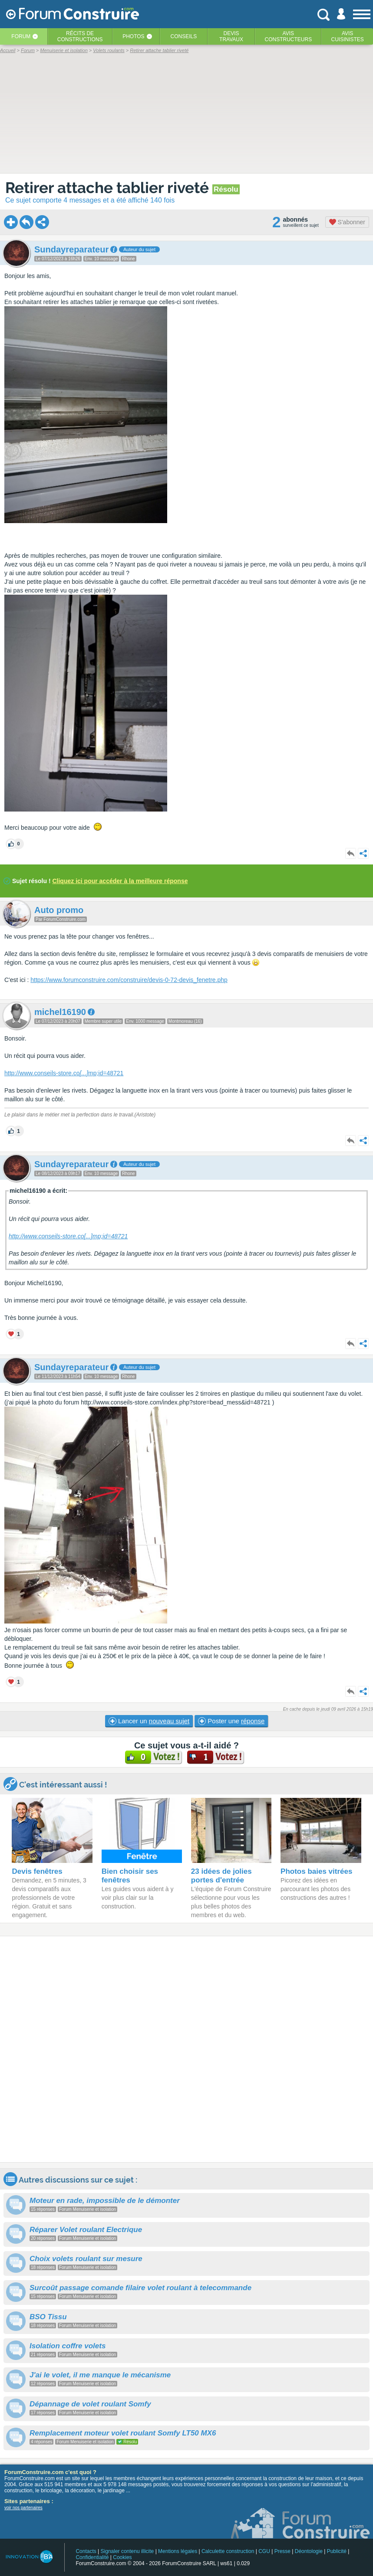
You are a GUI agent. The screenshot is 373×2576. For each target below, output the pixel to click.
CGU (264, 2551)
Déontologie (309, 2551)
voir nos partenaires (23, 2507)
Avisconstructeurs (288, 36)
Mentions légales (177, 2551)
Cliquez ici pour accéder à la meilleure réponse (120, 880)
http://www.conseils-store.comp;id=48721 (63, 1073)
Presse (282, 2551)
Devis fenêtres (37, 1871)
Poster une (231, 1721)
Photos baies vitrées (316, 1871)
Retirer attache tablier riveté (108, 187)
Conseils (184, 36)
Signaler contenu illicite (127, 2551)
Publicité (337, 2551)
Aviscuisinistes (347, 36)
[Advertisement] (186, 2049)
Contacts (86, 2551)
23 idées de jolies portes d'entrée (221, 1875)
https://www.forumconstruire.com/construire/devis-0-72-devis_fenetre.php (129, 979)
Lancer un (149, 1721)
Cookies (122, 2557)
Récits (80, 36)
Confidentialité (92, 2557)
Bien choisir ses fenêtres (130, 1875)
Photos (133, 36)
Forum (20, 36)
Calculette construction (227, 2551)
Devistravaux (231, 36)
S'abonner (347, 222)
